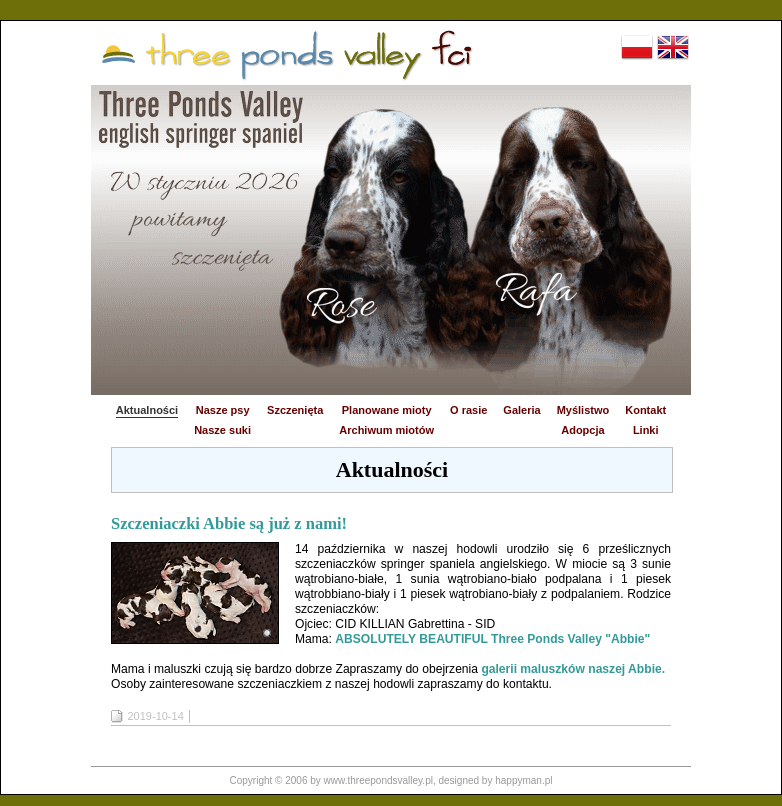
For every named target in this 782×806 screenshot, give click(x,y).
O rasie (468, 410)
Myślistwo (583, 410)
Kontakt (645, 410)
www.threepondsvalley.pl (378, 780)
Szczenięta (295, 410)
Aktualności (147, 410)
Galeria (521, 410)
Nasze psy (223, 410)
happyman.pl (523, 780)
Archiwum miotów (386, 430)
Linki (646, 430)
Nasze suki (222, 430)
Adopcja (582, 430)
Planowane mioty (387, 410)
